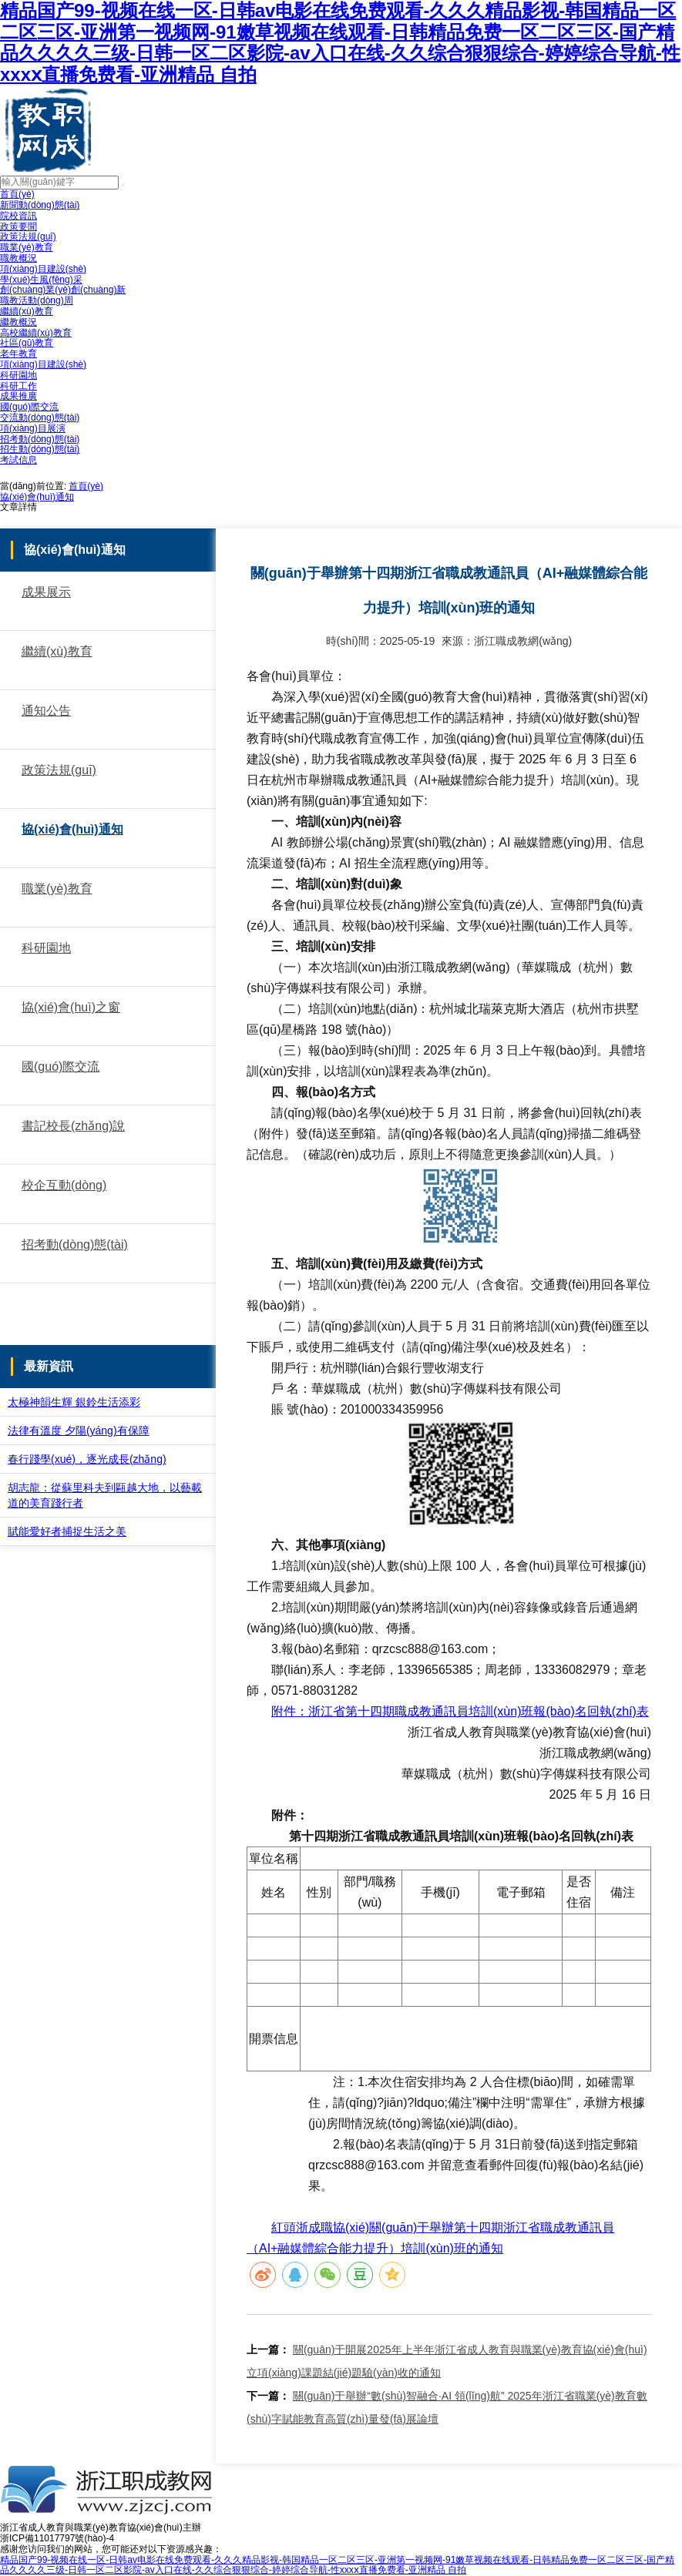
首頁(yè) (17, 194)
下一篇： (268, 2396)
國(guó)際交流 (29, 406)
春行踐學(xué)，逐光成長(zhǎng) (87, 1459)
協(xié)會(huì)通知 (37, 496)
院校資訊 (18, 215)
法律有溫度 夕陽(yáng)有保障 (79, 1430)
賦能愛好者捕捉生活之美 (67, 1531)
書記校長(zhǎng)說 (73, 1125)
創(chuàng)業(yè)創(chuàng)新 (63, 289)
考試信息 (18, 459)
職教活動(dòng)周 (36, 300)
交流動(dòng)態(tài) (39, 417)
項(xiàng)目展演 (33, 428)
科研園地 (18, 375)
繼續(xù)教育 (26, 311)
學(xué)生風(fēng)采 (41, 279)
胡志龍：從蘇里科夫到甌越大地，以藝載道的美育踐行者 (105, 1495)
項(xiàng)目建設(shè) (43, 268)
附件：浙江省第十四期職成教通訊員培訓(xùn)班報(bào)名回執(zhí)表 (460, 1711)
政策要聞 (18, 226)
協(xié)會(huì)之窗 (71, 1007)
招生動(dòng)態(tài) (39, 449)
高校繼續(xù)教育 (36, 332)
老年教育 (18, 353)
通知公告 (46, 710)
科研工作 (18, 386)
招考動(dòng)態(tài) (39, 439)
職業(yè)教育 (26, 247)
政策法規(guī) (28, 236)
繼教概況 (18, 322)
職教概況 (18, 258)
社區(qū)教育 (26, 342)
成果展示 (46, 592)
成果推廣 (18, 396)
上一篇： (268, 2349)
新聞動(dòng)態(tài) (39, 205)
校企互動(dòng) (64, 1185)
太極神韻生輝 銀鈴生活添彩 (74, 1402)
